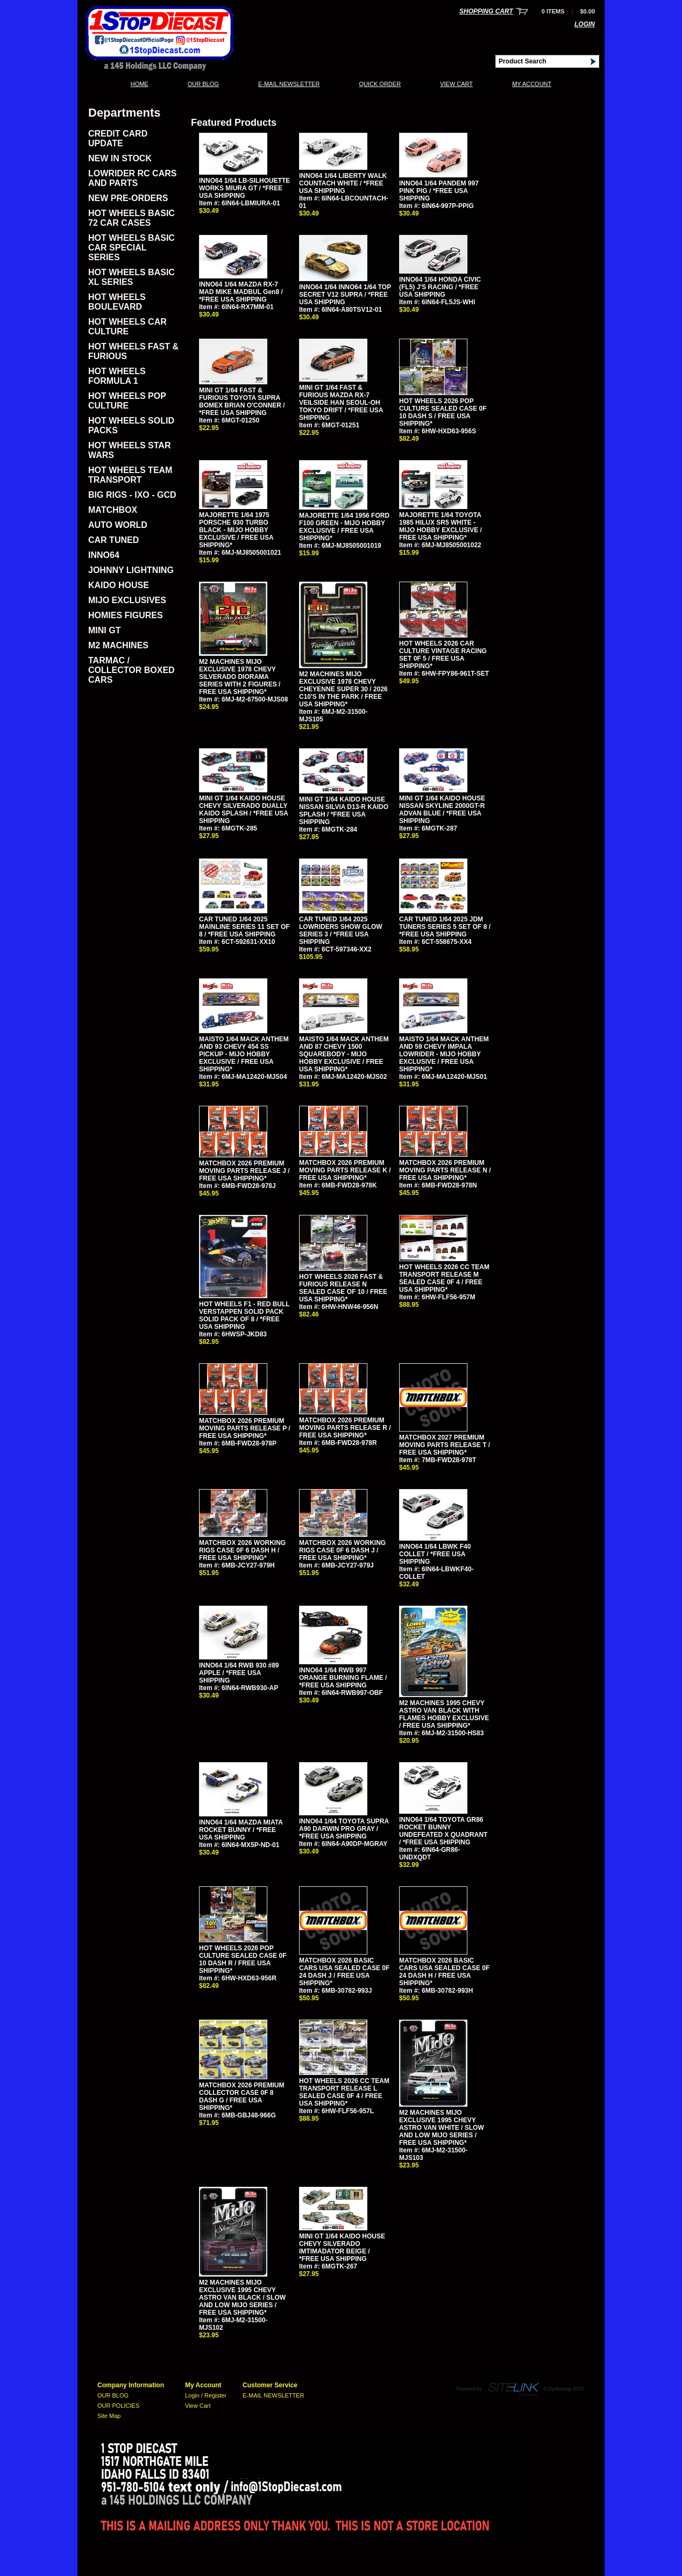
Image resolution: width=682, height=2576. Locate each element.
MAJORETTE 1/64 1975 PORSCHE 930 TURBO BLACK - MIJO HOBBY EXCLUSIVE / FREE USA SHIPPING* (236, 530)
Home (139, 84)
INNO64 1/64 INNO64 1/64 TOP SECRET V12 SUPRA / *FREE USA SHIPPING (345, 294)
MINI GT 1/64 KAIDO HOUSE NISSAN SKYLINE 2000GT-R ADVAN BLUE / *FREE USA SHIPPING (442, 810)
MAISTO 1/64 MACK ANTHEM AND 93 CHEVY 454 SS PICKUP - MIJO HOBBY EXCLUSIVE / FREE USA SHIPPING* (244, 1054)
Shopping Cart (486, 11)
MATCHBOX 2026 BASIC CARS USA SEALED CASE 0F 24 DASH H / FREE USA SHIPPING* (444, 1972)
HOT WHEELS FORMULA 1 (117, 376)
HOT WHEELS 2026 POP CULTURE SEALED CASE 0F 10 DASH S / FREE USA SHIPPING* (442, 412)
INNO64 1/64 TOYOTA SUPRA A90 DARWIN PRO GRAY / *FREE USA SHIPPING (344, 1828)
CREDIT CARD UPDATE (117, 138)
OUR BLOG (203, 84)
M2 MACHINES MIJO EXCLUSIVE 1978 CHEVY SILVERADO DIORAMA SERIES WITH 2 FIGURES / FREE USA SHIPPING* (239, 677)
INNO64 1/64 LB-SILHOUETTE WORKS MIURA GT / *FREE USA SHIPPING (244, 188)
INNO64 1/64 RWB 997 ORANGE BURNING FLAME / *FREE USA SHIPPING (343, 1677)
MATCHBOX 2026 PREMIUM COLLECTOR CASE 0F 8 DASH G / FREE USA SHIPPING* (241, 2096)
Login (584, 24)
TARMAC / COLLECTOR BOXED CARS (131, 670)
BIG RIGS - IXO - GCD (132, 494)
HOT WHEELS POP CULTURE (127, 400)
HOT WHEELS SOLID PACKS (131, 425)
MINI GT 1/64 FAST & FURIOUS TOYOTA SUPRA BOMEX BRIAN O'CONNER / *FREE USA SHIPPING (242, 402)
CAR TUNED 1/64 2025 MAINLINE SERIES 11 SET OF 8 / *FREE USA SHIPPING (244, 926)
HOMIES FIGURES (125, 615)
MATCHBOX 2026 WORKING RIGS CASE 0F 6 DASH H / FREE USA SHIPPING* (242, 1550)
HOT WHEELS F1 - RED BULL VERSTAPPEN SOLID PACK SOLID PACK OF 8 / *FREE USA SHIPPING (244, 1315)
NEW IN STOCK (120, 158)
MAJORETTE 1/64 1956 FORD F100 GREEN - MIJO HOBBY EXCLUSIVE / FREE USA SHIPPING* (344, 527)
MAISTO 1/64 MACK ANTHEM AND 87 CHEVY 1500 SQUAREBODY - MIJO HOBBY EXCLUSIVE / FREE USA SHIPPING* (344, 1054)
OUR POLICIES (118, 2405)
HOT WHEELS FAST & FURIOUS (133, 351)
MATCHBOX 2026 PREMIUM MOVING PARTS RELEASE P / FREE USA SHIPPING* (244, 1428)
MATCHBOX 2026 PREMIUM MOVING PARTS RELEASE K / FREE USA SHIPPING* (344, 1170)
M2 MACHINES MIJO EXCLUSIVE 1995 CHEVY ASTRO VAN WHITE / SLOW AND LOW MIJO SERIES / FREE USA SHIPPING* (441, 2127)
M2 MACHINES (118, 645)
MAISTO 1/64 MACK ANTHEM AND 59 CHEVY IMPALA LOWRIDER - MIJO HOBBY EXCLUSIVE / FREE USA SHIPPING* (444, 1054)
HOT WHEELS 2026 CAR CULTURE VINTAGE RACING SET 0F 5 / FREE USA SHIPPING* (443, 655)
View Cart (456, 84)
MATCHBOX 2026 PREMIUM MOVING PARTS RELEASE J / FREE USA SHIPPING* (244, 1171)
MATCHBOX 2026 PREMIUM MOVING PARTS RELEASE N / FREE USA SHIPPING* (445, 1170)
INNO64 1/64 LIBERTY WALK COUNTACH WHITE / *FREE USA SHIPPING (343, 183)
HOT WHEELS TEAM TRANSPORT (130, 475)
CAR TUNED (113, 540)
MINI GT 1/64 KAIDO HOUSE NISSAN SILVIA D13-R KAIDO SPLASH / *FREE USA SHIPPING (343, 811)
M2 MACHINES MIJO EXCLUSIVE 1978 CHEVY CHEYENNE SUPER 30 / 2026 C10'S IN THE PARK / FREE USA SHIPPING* (343, 689)
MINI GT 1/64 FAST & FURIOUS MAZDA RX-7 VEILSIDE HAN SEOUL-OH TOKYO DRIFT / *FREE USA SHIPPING (341, 402)
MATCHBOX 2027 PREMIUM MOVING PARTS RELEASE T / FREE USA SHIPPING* (444, 1445)
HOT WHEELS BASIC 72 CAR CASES (131, 218)
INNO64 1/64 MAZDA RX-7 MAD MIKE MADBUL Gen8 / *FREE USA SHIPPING (241, 292)
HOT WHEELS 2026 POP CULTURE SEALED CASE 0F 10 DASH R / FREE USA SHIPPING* (242, 1959)
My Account (531, 84)
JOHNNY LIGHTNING (131, 570)
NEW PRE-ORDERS (128, 198)
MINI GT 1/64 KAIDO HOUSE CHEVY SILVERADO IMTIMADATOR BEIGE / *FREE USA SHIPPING (342, 2247)
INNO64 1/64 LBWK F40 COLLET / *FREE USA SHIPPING (435, 1554)
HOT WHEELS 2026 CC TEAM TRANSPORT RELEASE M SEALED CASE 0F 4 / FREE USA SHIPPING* (444, 1278)
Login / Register (205, 2395)
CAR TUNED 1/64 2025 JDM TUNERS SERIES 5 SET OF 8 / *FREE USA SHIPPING (445, 926)
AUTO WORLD (117, 524)
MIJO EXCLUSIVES (127, 600)
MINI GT (104, 630)
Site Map (108, 2416)
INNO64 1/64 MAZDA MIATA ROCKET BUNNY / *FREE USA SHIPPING (240, 1830)
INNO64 (103, 555)
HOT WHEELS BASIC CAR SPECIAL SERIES (131, 247)
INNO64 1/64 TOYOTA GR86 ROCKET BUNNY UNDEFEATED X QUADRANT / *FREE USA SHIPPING (443, 1831)
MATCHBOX (112, 509)
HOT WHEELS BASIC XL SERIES (131, 277)
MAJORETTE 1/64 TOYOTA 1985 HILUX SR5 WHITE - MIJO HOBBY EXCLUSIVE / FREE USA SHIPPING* (440, 526)
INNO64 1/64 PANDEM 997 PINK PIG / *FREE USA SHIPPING (439, 191)
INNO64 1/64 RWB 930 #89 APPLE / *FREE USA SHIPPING (239, 1673)
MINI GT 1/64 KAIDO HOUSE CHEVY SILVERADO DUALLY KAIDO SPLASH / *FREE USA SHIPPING (243, 810)
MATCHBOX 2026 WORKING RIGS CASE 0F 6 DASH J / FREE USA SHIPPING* (342, 1550)
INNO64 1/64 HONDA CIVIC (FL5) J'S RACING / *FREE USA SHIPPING (440, 287)
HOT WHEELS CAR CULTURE (127, 326)
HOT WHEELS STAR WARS (129, 450)
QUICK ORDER (380, 84)
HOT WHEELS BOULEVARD (117, 301)
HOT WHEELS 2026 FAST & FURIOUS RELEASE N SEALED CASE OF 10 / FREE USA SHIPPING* (343, 1288)
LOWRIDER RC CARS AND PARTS (132, 178)
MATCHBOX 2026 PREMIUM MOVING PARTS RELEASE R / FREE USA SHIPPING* (344, 1427)
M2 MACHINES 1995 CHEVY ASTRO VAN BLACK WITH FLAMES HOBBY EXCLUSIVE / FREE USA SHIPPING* (444, 1714)
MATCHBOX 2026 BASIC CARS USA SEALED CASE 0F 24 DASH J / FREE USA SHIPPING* (344, 1972)
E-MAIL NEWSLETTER (289, 84)
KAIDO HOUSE (118, 585)
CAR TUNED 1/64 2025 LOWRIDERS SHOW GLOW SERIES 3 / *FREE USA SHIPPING (340, 930)
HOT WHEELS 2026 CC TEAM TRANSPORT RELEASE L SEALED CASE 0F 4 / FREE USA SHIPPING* (344, 2092)
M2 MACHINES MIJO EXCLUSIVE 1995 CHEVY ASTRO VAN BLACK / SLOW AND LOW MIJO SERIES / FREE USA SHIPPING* (242, 2297)
